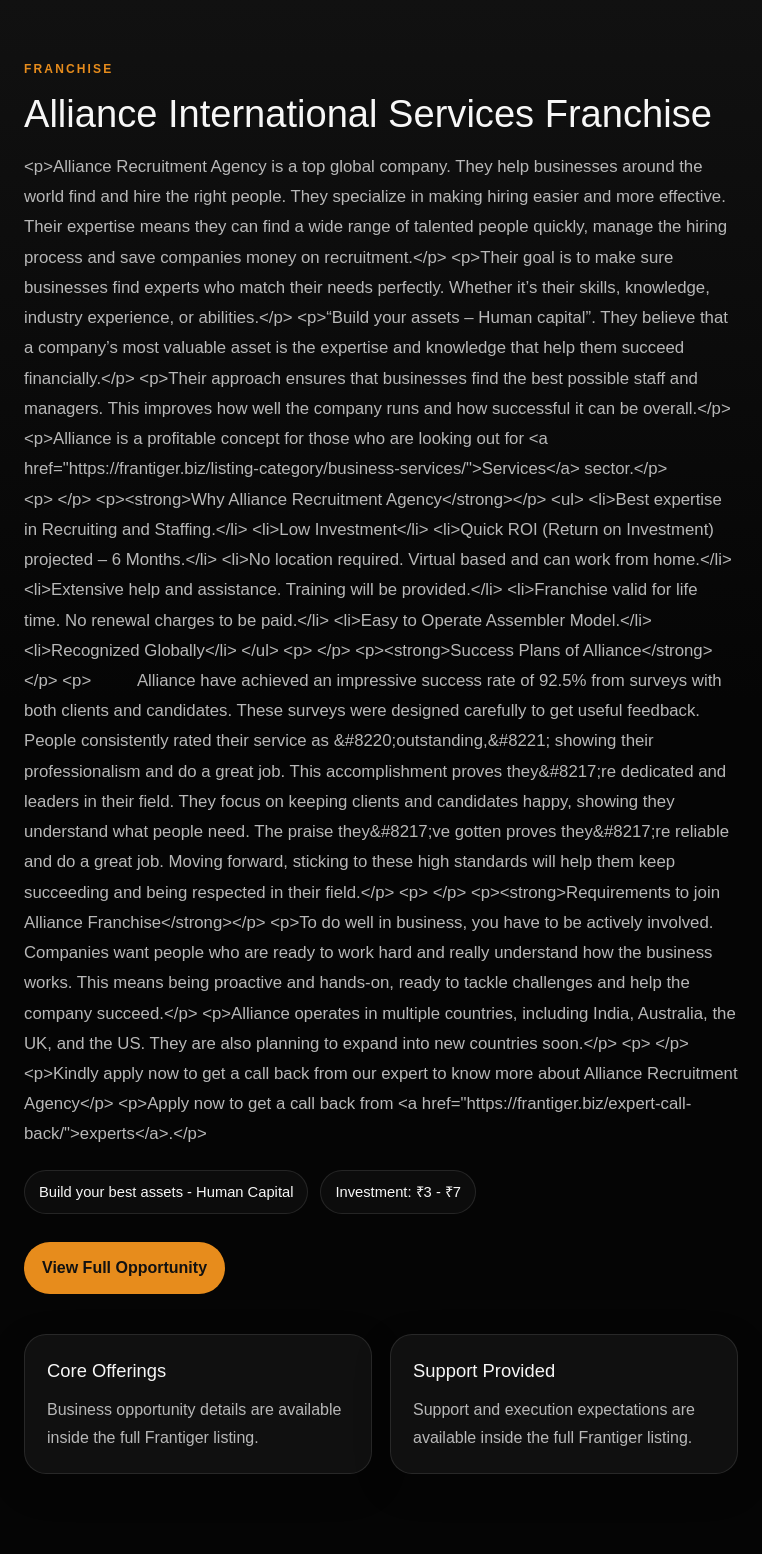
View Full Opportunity (124, 1267)
